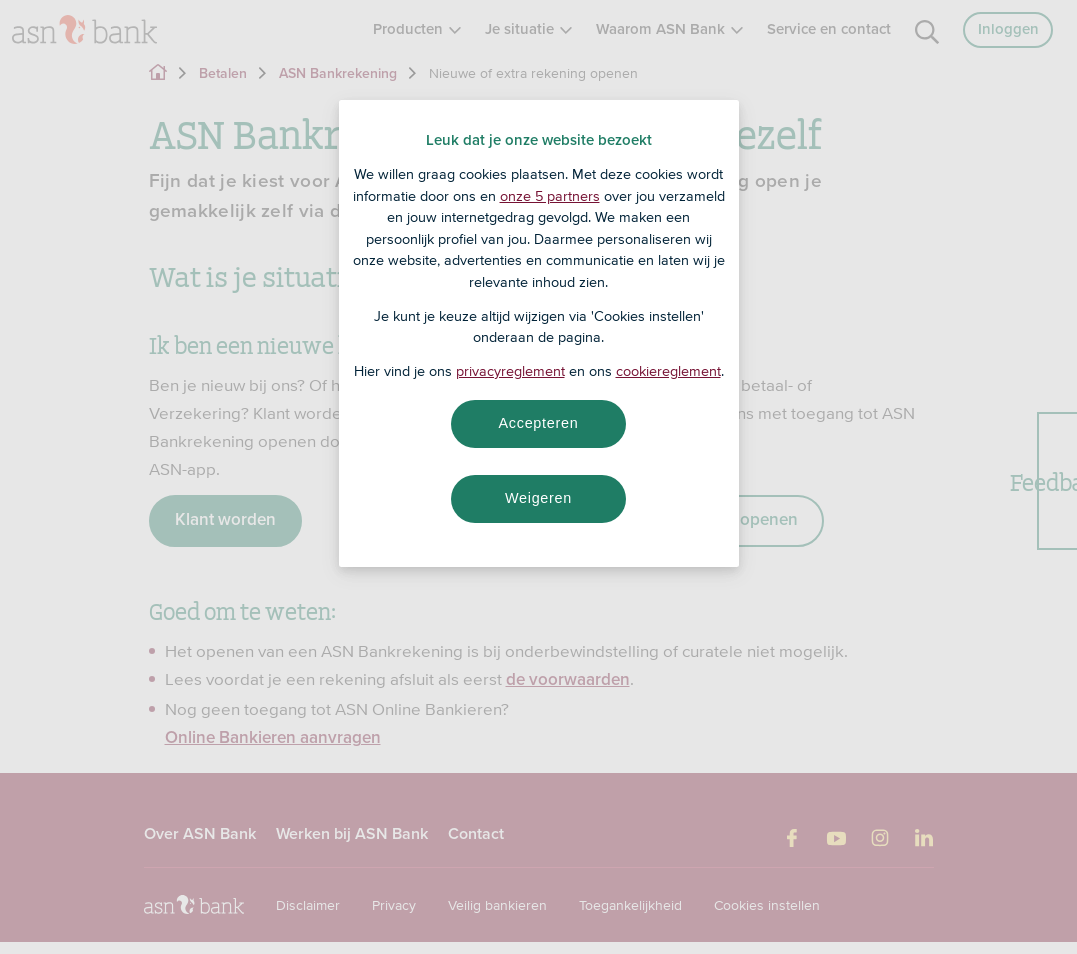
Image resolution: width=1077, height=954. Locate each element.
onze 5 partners (550, 196)
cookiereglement (668, 371)
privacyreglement (510, 371)
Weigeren (538, 498)
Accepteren (539, 423)
